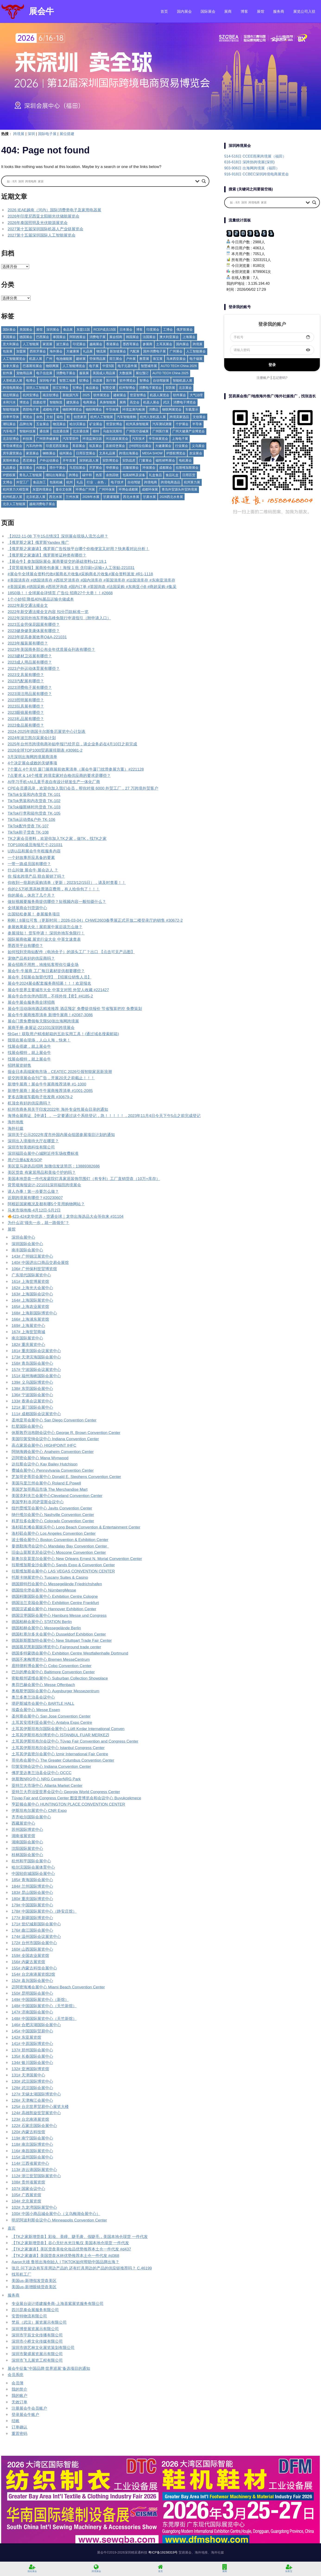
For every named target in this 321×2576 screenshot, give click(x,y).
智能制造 (56, 402)
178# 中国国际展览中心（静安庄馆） (44, 1911)
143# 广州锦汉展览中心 (32, 1256)
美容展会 (78, 446)
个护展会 (182, 424)
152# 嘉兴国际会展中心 (32, 1980)
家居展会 (32, 453)
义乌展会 (198, 446)
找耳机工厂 (21, 2274)
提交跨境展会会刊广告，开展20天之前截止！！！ (51, 1078)
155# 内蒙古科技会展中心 (34, 1968)
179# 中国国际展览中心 (32, 1905)
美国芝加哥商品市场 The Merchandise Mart (50, 1489)
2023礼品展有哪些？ (26, 719)
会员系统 (15, 2375)
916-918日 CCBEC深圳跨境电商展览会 (256, 174)
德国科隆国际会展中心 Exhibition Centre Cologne (55, 1596)
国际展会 (208, 11)
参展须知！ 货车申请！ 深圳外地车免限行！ (46, 933)
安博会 (77, 387)
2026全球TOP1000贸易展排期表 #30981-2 (45, 750)
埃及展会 (95, 446)
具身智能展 (108, 402)
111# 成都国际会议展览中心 (36, 1414)
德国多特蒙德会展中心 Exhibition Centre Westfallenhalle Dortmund (70, 1653)
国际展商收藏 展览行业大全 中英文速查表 (44, 939)
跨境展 (18, 134)
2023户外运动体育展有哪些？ (34, 668)
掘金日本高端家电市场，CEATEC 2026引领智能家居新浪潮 (60, 1072)
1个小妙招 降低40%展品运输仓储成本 (41, 599)
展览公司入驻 (304, 11)
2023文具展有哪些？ (26, 675)
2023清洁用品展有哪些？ (30, 694)
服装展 (84, 373)
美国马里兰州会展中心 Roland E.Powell (46, 1483)
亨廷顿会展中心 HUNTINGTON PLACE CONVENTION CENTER (68, 1804)
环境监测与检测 (133, 409)
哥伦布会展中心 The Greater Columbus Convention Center (63, 1760)
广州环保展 (107, 489)
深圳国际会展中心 (27, 1244)
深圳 (31, 134)
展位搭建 (67, 134)
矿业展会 (95, 424)
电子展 (94, 366)
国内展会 (184, 11)
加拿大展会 (11, 366)
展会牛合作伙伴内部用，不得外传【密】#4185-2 (50, 996)
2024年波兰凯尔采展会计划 (32, 738)
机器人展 (35, 359)
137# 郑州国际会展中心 (32, 2050)
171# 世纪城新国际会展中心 (36, 1924)
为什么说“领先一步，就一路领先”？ (38, 1223)
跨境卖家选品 (179, 417)
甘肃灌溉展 (111, 497)
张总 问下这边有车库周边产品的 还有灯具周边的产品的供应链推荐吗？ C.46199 (82, 2268)
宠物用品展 (24, 373)
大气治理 (196, 395)
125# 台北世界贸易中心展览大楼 (40, 2106)
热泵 (99, 475)
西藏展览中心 (23, 1823)
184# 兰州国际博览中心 (32, 1886)
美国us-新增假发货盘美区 (34, 2281)
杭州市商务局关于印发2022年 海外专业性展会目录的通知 (58, 1109)
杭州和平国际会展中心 (31, 1861)
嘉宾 (12, 2228)
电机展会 (185, 460)
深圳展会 (52, 329)
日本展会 (126, 329)
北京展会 (185, 387)
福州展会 (65, 453)
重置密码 (19, 2433)
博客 (244, 11)
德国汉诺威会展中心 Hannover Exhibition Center (54, 1609)
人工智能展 (31, 344)
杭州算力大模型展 (16, 489)
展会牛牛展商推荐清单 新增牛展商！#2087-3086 (50, 1015)
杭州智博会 (127, 387)
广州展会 (176, 351)
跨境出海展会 (128, 453)
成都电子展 (51, 409)
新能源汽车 (71, 395)
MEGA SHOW (152, 453)
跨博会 (74, 475)
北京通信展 (81, 431)
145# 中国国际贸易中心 (32, 2031)
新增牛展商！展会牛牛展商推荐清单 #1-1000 (47, 1084)
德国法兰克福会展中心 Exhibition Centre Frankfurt (55, 1603)
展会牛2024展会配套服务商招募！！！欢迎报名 (49, 983)
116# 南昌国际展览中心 (32, 2151)
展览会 (27, 417)
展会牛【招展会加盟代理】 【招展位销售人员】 (49, 977)
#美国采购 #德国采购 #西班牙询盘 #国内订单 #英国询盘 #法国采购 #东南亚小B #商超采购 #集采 (92, 587)
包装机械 (56, 482)
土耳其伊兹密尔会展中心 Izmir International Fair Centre (60, 1754)
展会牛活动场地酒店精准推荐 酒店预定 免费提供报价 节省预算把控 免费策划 (75, 1008)
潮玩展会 (9, 424)
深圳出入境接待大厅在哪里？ (33, 1141)
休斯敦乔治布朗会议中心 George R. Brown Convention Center (66, 1432)
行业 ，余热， (97, 482)
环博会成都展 (128, 489)
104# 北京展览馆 (26, 2201)
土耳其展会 (164, 344)
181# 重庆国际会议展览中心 (36, 1351)
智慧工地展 (67, 380)
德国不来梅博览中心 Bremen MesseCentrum (51, 1659)
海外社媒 (15, 1128)
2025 (86, 395)
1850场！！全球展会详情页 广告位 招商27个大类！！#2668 (60, 593)
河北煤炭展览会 (117, 438)
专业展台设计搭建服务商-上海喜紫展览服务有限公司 (58, 2303)
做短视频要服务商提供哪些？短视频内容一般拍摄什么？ (57, 901)
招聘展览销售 (19, 1065)
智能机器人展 (182, 380)
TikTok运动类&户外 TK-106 (31, 819)
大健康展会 (163, 446)
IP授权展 (9, 475)
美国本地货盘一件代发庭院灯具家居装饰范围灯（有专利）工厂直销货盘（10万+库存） (84, 1179)
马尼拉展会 (77, 467)
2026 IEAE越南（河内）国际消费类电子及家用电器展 (54, 210)
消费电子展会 (66, 373)
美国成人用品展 (104, 373)
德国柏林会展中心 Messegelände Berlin (46, 1628)
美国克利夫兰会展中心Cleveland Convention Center (57, 1496)
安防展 (170, 387)
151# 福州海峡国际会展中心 (36, 1376)
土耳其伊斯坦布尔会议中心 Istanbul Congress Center (58, 1748)
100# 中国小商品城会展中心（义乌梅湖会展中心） (56, 2214)
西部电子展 (31, 409)
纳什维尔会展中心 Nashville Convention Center (53, 1515)
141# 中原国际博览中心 (32, 2043)
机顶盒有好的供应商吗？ (29, 1103)
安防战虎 (128, 460)
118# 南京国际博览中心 (32, 2144)
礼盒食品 (155, 475)
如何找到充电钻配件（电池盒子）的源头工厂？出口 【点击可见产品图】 (71, 952)
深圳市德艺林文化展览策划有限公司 (43, 2347)
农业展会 (195, 453)
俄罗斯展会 (184, 329)
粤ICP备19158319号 (163, 2552)
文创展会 (199, 417)
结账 (15, 2421)
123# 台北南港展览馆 (30, 2119)
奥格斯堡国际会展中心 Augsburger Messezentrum (55, 1691)
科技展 (27, 438)
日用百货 (188, 475)
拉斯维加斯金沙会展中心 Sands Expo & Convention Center (63, 1565)
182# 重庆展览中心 (28, 1344)
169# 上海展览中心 (28, 1325)
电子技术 (117, 482)
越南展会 (95, 344)
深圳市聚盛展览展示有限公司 (37, 2354)
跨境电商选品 (170, 482)
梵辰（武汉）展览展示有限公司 (39, 2322)
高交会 (134, 402)
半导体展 (112, 409)
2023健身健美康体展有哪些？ (34, 631)
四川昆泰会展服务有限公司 (35, 2310)
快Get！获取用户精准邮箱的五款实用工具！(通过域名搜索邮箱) (63, 1034)
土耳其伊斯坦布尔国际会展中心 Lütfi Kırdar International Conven (68, 1729)
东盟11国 (83, 329)
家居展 (47, 344)
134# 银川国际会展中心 (32, 2062)
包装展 (8, 351)
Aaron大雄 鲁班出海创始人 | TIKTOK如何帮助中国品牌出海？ (65, 2262)
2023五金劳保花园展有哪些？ (34, 624)
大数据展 (125, 373)
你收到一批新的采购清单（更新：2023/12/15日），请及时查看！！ (67, 882)
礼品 (79, 482)
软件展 (8, 373)
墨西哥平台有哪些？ (25, 945)
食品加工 (39, 482)
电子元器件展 (127, 366)
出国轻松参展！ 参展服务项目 (34, 914)
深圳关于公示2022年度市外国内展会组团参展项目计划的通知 (61, 1135)
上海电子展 (180, 438)
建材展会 (119, 395)
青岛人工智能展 (30, 475)
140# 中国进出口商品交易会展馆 (40, 1262)
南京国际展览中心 (27, 1338)
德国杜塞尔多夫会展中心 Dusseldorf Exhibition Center (59, 1634)
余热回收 (112, 475)
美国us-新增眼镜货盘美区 (34, 2287)
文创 (49, 417)
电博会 (31, 380)
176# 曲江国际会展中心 (32, 1930)
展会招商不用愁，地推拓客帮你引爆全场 (43, 964)
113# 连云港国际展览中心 (34, 2170)
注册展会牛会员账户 (29, 2408)
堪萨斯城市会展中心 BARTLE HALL (43, 1703)
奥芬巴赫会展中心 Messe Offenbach (43, 1685)
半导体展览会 (158, 438)
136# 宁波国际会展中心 (32, 1395)
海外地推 (15, 1122)
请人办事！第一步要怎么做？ (33, 1191)
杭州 (69, 482)
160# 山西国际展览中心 (32, 1949)
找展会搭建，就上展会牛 (29, 1046)
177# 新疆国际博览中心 (32, 1918)
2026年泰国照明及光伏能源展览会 (38, 223)
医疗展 (111, 380)
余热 (39, 417)
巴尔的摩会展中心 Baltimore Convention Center (53, 1672)
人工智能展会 (196, 351)
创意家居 (80, 417)
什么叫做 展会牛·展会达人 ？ (33, 870)
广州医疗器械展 (137, 431)
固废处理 (39, 402)
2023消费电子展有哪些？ (30, 687)
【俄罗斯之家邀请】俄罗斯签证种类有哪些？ (47, 555)
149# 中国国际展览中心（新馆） (40, 1999)
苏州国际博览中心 (27, 1829)
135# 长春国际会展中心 (32, 2056)
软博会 (84, 380)
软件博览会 (128, 380)
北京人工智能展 (14, 504)
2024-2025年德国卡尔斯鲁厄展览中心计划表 (46, 731)
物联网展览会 (172, 409)
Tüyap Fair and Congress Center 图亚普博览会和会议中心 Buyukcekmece (76, 1798)
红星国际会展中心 (27, 1426)
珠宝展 (158, 359)
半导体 (197, 424)
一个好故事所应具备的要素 (31, 857)
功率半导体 (11, 417)
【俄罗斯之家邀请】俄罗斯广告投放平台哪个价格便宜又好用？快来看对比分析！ (78, 549)
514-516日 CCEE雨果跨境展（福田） (255, 156)
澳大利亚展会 (169, 337)
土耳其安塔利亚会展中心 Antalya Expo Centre (52, 1722)
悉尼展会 (29, 460)
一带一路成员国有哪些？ (29, 864)
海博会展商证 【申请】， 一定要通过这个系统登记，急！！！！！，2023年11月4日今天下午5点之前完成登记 (104, 1116)
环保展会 (148, 467)
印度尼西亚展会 (57, 446)
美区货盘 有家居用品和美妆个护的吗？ (42, 1172)
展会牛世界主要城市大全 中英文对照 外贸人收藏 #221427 (58, 990)
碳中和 (87, 475)
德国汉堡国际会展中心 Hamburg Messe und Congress (59, 1615)
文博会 (8, 482)
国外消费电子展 (154, 351)
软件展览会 (101, 395)
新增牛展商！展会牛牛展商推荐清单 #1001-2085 (50, 1091)
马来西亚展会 (176, 359)
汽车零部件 (71, 438)
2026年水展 (90, 497)
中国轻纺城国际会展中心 (33, 1873)
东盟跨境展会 (42, 489)
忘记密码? (280, 378)
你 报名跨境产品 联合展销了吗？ (36, 876)
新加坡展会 (118, 351)
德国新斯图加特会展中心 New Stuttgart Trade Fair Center (62, 1640)
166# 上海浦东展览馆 (30, 1319)
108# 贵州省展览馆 (28, 2182)
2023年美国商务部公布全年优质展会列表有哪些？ (51, 649)
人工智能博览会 (74, 366)
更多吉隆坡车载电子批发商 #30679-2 (40, 1097)
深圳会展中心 (23, 1237)
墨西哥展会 (131, 344)
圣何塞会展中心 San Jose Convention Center (51, 1716)
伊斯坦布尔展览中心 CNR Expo (39, 1810)
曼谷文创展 (64, 489)
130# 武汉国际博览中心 (32, 2081)
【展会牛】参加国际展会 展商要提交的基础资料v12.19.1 (57, 561)
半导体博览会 (12, 446)
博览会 (24, 402)
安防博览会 (110, 460)
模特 (96, 431)
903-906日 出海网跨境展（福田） (252, 168)
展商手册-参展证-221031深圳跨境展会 (41, 1027)
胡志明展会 (11, 395)
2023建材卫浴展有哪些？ (30, 656)
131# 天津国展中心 (28, 2075)
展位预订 (142, 373)
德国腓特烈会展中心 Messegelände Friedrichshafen (57, 1584)
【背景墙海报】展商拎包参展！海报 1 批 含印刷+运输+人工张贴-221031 (71, 568)
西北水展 (55, 497)
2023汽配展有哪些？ (26, 681)
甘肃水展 (149, 497)
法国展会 (149, 337)
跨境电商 (150, 482)
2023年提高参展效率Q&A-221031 (37, 637)
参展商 (147, 344)
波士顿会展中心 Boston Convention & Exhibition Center (60, 1540)
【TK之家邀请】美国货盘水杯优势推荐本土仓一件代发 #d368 (65, 2255)
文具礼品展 (107, 453)
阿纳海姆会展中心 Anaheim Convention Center (53, 1451)
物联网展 (52, 366)
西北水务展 (131, 497)
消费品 (153, 409)
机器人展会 (151, 402)
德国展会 (25, 337)
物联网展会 (94, 409)
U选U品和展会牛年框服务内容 (34, 851)
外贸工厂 (22, 482)
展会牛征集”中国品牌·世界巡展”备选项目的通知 (49, 2368)
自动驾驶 (133, 482)
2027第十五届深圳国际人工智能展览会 (42, 235)
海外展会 (56, 351)
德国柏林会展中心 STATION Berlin (42, 1622)
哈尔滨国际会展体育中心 (33, 1867)
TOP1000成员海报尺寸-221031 (35, 845)
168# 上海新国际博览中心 (34, 1313)
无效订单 (19, 2402)
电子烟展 (195, 359)
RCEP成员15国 (105, 329)
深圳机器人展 (89, 460)
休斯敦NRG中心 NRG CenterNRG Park (46, 1779)
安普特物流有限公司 (29, 2316)
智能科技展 (27, 431)
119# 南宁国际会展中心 (32, 2138)
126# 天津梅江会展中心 (32, 2100)
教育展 (144, 359)
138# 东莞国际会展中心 (32, 1388)
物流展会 (59, 424)
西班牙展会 (38, 351)
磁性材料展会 (165, 460)
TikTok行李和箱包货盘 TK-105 (34, 813)
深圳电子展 (47, 380)
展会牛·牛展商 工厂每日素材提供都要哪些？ (46, 971)
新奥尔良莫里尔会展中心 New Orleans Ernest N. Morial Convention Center (77, 1559)
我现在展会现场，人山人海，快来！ (39, 1040)
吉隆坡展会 (131, 467)
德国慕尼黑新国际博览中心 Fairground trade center (56, 1647)
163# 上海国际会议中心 (32, 1294)
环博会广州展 (85, 489)
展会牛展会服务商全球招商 (31, 1002)
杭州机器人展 (12, 497)
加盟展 (21, 351)
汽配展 (134, 351)
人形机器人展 (12, 380)
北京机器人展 (35, 497)
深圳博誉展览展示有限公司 (35, 2329)
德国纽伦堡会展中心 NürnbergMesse (44, 1590)
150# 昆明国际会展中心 (32, 1993)
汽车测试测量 (162, 424)
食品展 (68, 329)
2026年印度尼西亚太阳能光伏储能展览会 (43, 216)
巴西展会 (42, 337)
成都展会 (165, 467)
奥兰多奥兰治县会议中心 (33, 1697)
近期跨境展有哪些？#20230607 (35, 1198)
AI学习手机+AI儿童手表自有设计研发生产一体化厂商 (54, 782)
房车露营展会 (12, 453)
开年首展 (69, 460)
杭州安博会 (31, 395)
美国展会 (25, 329)
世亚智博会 (138, 395)
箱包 (60, 417)
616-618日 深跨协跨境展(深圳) (249, 162)
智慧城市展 (149, 366)
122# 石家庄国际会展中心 (34, 2125)
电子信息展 (44, 373)
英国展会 (9, 337)
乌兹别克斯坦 (112, 431)
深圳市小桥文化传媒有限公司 (37, 2341)
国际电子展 (47, 134)
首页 (164, 11)
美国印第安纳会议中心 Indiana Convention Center (55, 1439)
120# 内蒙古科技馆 (28, 2132)
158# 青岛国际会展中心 (32, 1363)
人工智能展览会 (14, 359)
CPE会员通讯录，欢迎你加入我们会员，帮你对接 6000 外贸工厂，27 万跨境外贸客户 (83, 788)
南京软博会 (51, 395)
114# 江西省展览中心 (30, 2163)
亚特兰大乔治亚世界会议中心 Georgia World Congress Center (66, 1792)
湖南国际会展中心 (27, 1842)
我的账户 (19, 2395)
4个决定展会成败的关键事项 (32, 763)
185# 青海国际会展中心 (32, 1880)
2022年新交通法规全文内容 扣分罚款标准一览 (48, 612)
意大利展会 (11, 344)
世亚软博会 (114, 424)
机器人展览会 (159, 395)
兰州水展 (72, 497)
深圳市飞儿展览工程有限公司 (37, 2360)
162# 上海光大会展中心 (32, 1288)
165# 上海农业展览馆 (30, 1306)
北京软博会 (11, 438)
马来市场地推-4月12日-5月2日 (34, 1210)
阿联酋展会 (77, 337)
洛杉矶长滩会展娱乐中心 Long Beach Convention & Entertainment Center (76, 1527)
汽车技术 (138, 438)
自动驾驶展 (161, 380)
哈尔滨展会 (77, 424)
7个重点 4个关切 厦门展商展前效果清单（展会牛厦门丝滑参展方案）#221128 (76, 769)
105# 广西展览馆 (26, 2195)
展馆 (260, 11)
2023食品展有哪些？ (26, 725)
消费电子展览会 (150, 387)
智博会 (144, 380)
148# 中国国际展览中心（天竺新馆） (44, 2006)
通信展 (44, 431)
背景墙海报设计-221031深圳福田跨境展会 (44, 1185)
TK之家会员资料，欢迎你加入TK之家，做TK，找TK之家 (57, 838)
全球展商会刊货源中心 (27, 908)
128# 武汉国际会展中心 (32, 2088)
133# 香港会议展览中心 (32, 1401)
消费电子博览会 (184, 402)
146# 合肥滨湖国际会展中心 (36, 2025)
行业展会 (181, 446)
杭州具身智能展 (137, 424)
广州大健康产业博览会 (188, 431)
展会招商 (115, 337)
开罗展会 (95, 467)
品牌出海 (25, 424)
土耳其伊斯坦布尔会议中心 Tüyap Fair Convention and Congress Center (75, 1741)
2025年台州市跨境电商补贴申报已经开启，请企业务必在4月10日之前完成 (72, 744)
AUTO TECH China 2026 (179, 366)
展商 (228, 11)
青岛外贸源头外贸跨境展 (179, 489)
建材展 (81, 359)
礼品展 (88, 351)
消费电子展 (97, 337)
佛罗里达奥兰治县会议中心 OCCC (42, 1773)
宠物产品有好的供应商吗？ (31, 958)
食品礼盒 (172, 475)
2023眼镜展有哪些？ (26, 712)
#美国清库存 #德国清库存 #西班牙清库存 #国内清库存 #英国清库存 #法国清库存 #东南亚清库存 (91, 580)
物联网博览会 (72, 409)
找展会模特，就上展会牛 (29, 1053)
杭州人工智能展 (101, 417)
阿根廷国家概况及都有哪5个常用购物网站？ (46, 1204)
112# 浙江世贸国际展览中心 (36, 2176)
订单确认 (19, 2427)
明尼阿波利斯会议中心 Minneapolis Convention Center (59, 2220)
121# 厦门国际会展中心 (32, 1407)
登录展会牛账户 (25, 2414)
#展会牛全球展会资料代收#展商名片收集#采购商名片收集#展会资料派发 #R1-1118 (80, 574)
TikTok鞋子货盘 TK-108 (28, 832)
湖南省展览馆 (23, 1836)
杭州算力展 (192, 482)
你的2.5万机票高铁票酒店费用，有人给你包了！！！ (54, 889)
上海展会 (189, 337)
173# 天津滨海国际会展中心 (36, 1357)
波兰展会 (62, 344)
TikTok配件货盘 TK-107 (28, 826)
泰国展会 (59, 337)
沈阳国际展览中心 (27, 1848)
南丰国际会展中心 (27, 1250)
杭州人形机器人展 (153, 417)
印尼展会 (79, 344)
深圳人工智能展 (37, 387)
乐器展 (97, 380)
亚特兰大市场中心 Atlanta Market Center (47, 1785)
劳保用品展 (97, 359)
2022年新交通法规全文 (28, 605)
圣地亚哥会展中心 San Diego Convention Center (54, 1420)
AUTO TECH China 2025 (170, 373)
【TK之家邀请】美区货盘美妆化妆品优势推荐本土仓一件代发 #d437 (71, 2249)
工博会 (168, 329)
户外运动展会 (49, 460)
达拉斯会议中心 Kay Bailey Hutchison (44, 1464)
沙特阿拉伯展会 (140, 446)
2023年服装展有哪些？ (28, 643)
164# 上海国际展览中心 (32, 1300)
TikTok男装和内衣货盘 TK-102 (34, 801)
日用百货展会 (85, 453)
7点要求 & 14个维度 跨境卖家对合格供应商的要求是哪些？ (59, 775)
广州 (49, 359)
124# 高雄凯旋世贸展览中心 (36, 2113)
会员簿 (17, 2383)
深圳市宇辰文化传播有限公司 (37, 2335)
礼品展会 (9, 467)
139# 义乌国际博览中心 (32, 1382)
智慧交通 (108, 387)
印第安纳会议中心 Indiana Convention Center (51, 1766)
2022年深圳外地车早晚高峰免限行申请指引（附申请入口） (59, 618)
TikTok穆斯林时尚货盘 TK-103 (34, 807)
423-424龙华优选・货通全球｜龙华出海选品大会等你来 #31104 (65, 1216)
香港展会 (112, 344)
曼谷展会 (25, 467)
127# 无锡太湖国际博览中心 (36, 2094)
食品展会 (92, 387)
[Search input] (100, 181)
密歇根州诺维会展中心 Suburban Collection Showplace (60, 1678)
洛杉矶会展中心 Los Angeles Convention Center (54, 1533)
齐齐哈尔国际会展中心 (31, 1817)
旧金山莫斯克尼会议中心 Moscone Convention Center (59, 1552)
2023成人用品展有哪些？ (30, 662)
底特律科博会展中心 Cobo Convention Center (51, 1666)
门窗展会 (145, 460)
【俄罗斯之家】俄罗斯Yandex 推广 (38, 542)
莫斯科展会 (11, 460)
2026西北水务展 (171, 497)
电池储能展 (64, 359)
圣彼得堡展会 (115, 446)
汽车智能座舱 (126, 417)
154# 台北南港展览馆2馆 (33, 1974)
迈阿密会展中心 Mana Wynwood (40, 1458)
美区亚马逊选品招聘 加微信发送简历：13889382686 (54, 1166)
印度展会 (152, 329)
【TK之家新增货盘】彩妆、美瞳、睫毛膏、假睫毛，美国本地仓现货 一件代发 (80, 2236)
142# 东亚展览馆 (26, 2037)
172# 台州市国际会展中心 (34, 1943)
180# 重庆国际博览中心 (32, 1899)
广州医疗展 (160, 431)
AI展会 (41, 467)
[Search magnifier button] (204, 181)
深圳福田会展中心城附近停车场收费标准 (43, 1153)
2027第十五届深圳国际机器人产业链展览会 (45, 229)
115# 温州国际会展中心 (32, 2157)
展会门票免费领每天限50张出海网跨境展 (43, 1021)
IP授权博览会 (176, 453)
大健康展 (72, 351)
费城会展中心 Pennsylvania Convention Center (53, 1470)
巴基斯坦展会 (32, 366)
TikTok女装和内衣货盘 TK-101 (34, 794)
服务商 (278, 11)
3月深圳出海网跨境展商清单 (32, 757)
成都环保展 (150, 489)
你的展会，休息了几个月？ (31, 895)
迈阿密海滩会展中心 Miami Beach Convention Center (58, 1987)
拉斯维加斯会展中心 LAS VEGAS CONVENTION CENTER (63, 1571)
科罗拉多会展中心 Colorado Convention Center (53, 1521)
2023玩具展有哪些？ (26, 706)
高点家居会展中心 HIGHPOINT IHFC (44, 1445)
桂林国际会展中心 (27, 1855)
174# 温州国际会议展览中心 (36, 1936)
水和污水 (9, 402)
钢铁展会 (49, 453)
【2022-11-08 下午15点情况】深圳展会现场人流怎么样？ (58, 536)
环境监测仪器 (92, 438)
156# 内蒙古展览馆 (28, 1962)
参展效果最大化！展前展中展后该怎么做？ (45, 927)
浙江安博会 (60, 387)
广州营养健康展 (47, 438)
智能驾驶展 (11, 409)
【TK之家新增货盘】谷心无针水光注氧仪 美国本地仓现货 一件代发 (70, 2243)
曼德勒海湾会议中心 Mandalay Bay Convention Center (60, 1546)
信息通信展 (61, 431)
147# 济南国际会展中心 (32, 2012)
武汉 (166, 402)
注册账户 (263, 378)
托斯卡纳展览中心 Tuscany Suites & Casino (50, 1577)
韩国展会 (132, 337)
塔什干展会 (57, 467)
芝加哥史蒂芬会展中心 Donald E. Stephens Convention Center (66, 1477)
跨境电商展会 (12, 387)
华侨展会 (112, 467)
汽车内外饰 (34, 446)
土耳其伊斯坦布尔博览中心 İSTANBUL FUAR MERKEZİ (60, 1735)
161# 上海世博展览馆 (30, 1281)
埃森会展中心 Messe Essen (36, 1710)
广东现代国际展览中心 (31, 1275)
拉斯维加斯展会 (187, 467)
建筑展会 (72, 402)
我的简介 (19, 2389)
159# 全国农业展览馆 (30, 1955)
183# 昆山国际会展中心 (32, 1892)
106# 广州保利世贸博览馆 (34, 1269)
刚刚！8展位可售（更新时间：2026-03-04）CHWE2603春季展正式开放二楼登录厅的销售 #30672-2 (95, 920)
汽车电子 (9, 431)
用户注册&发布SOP (25, 1160)
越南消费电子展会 (42, 504)
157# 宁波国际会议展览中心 (36, 1369)
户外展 (131, 359)
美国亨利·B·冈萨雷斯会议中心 (38, 1502)
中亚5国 (108, 366)
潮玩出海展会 (55, 475)
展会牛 (41, 11)
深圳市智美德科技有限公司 (31, 1147)
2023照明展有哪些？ (26, 700)
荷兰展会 (115, 359)
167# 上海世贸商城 (28, 1332)
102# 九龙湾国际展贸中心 (34, 2207)
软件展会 (179, 395)
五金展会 (42, 424)
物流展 (101, 351)
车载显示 (191, 409)
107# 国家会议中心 (28, 2189)
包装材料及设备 (134, 475)
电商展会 (89, 402)
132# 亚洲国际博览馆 (30, 2069)
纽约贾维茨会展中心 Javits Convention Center (52, 1508)
